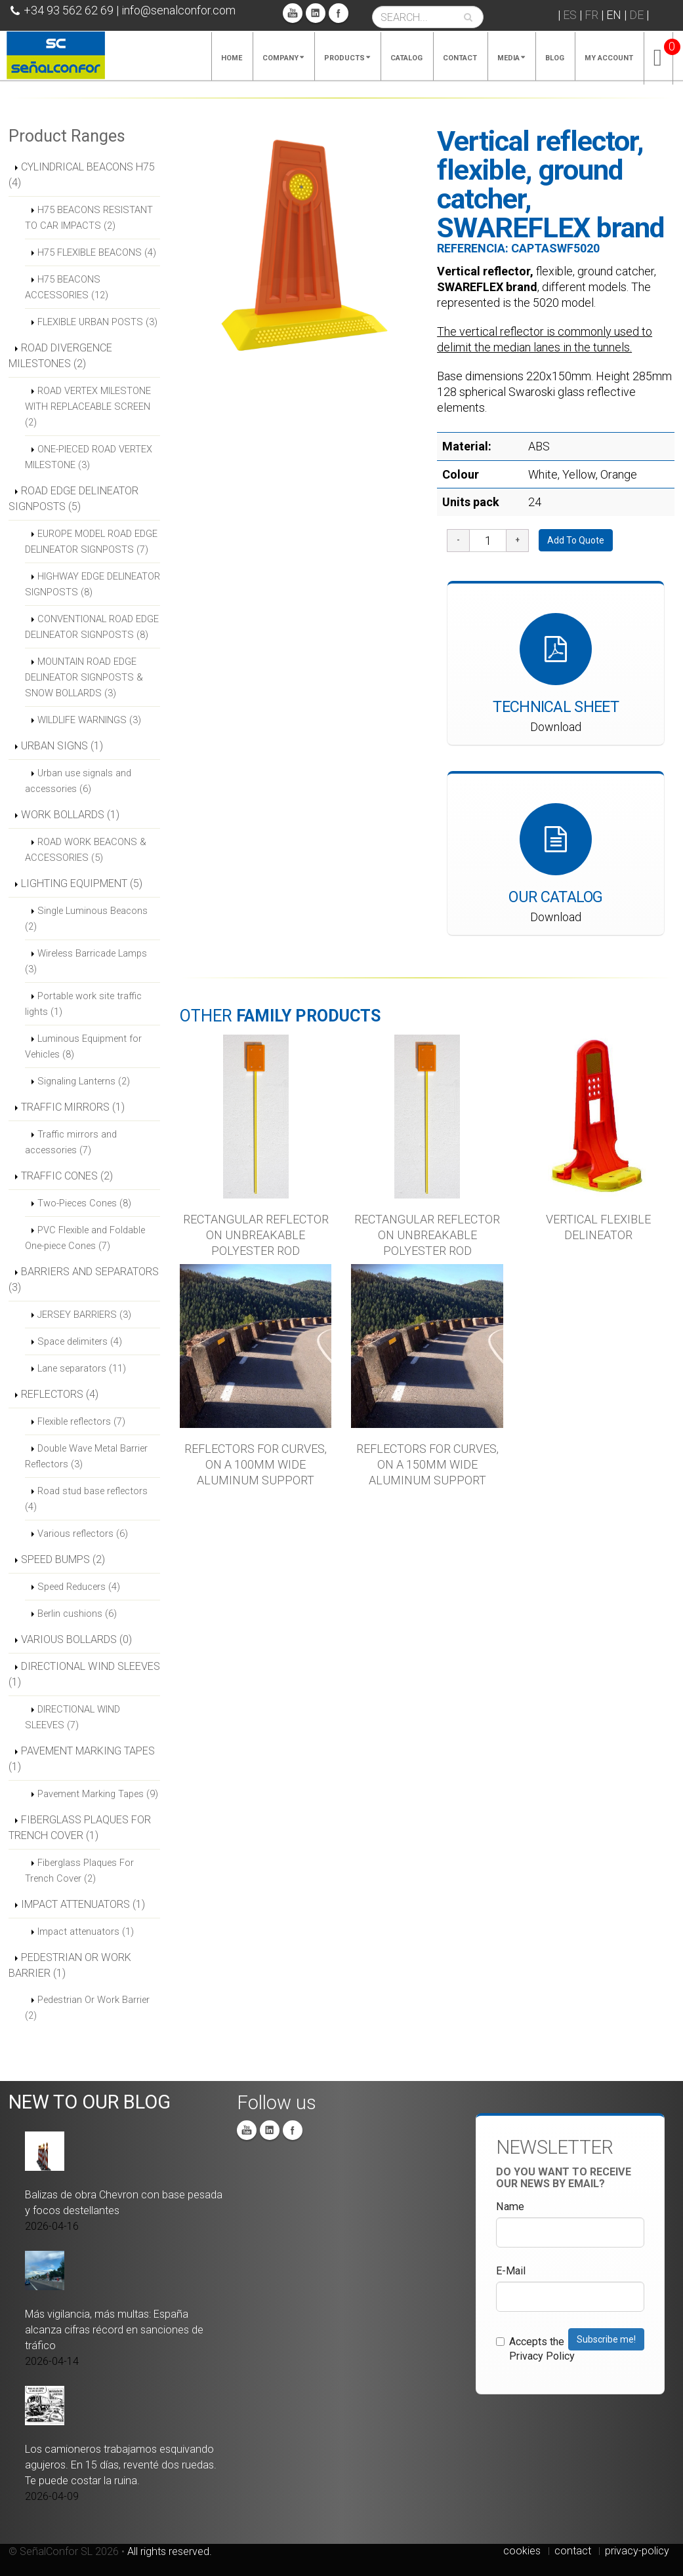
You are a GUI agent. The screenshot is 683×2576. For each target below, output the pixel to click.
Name (510, 2206)
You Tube (292, 13)
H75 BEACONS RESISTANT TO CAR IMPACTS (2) (89, 217)
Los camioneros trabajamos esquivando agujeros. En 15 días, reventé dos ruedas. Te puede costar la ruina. (121, 2465)
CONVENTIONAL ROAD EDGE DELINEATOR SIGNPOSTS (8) (92, 627)
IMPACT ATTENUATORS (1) (83, 1904)
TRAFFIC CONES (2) (67, 1176)
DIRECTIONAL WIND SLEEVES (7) (72, 1717)
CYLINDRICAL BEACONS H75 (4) (82, 175)
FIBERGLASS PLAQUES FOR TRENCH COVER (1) (80, 1827)
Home (231, 58)
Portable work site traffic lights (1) (83, 1004)
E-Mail (511, 2271)
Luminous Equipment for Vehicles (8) (83, 1046)
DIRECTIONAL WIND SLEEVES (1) (84, 1674)
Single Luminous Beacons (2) (86, 918)
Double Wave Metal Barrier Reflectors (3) (86, 1456)
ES (570, 15)
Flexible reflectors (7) (81, 1421)
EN (613, 15)
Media (511, 58)
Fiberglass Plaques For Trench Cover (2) (79, 1870)
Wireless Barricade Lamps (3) (86, 961)
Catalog (406, 58)
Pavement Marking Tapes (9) (97, 1794)
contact (572, 2551)
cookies (522, 2551)
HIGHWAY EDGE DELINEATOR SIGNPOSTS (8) (92, 584)
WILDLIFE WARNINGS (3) (89, 720)
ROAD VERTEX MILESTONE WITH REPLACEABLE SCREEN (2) (88, 406)
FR (591, 15)
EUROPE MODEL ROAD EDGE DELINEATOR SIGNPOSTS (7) (91, 541)
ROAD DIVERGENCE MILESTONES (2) (60, 356)
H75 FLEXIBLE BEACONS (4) (96, 252)
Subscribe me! (606, 2339)
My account (609, 58)
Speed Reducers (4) (78, 1587)
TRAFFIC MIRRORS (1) (73, 1107)
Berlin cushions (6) (77, 1613)
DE (636, 15)
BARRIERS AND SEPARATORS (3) (84, 1279)
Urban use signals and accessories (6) (78, 781)
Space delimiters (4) (79, 1341)
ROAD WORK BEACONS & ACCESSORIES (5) (85, 849)
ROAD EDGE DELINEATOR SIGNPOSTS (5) (73, 499)
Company (283, 58)
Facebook (338, 13)
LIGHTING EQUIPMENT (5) (81, 883)
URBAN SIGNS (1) (62, 746)
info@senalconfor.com (178, 10)
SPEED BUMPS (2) (63, 1559)
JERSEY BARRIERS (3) (84, 1314)
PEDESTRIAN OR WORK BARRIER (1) (70, 1965)
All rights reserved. (169, 2551)
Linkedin (315, 13)
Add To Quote (575, 540)
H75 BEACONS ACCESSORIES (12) (66, 287)
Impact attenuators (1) (85, 1931)
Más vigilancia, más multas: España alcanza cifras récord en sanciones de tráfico (114, 2330)
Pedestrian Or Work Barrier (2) (87, 2007)
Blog (554, 58)
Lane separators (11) (81, 1368)
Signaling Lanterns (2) (83, 1081)
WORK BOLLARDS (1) (70, 814)
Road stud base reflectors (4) (86, 1499)
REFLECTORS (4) (59, 1394)
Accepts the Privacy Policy (535, 2348)
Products (347, 58)
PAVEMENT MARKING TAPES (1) (82, 1759)
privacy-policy (637, 2551)
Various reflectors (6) (82, 1533)
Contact (460, 58)
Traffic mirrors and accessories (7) (71, 1142)
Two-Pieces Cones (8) (84, 1203)
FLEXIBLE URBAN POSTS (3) (97, 322)
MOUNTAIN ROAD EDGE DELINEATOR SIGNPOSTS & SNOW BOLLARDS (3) (84, 677)
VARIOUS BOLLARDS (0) (76, 1639)
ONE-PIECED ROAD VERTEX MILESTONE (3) (88, 457)
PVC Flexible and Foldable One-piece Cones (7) (85, 1238)
